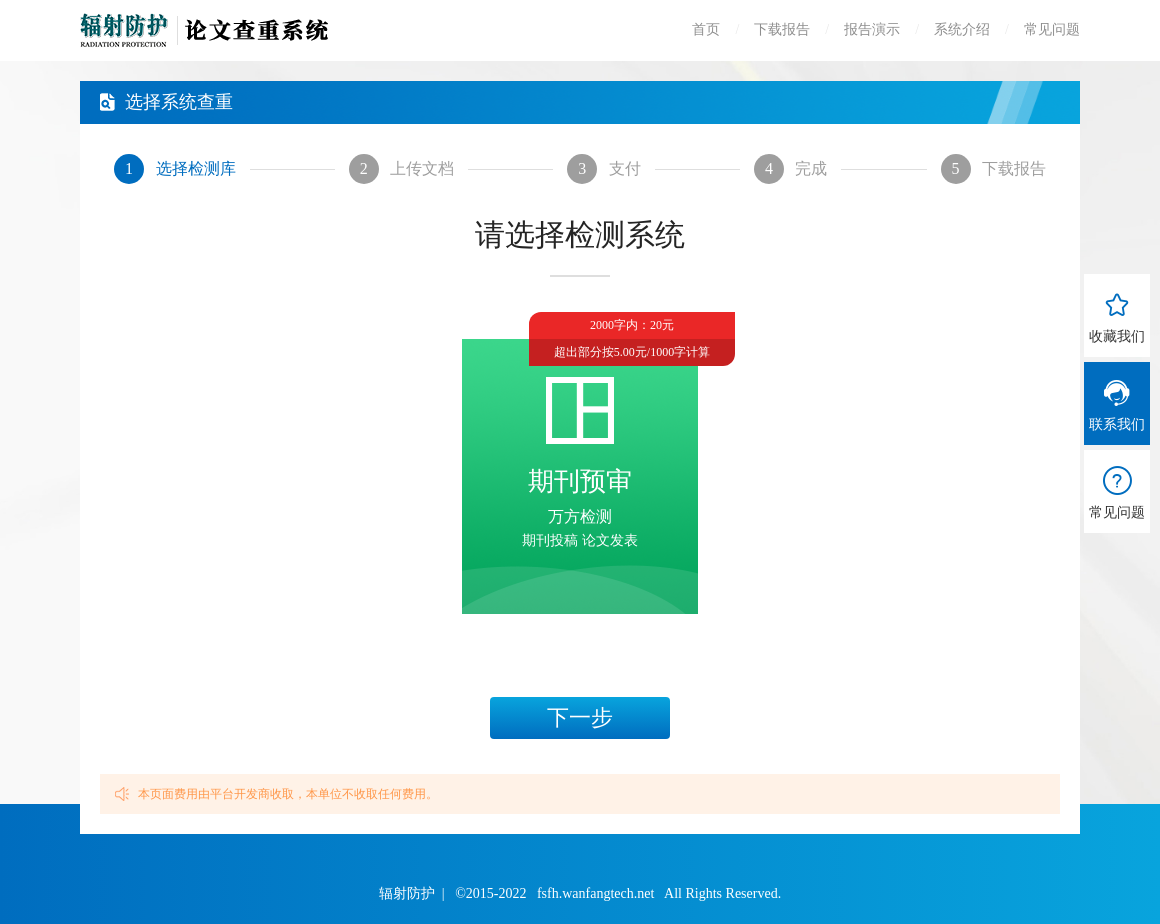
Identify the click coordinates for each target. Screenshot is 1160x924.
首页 (706, 29)
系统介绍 (962, 29)
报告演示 (872, 29)
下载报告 (782, 29)
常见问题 (1052, 29)
